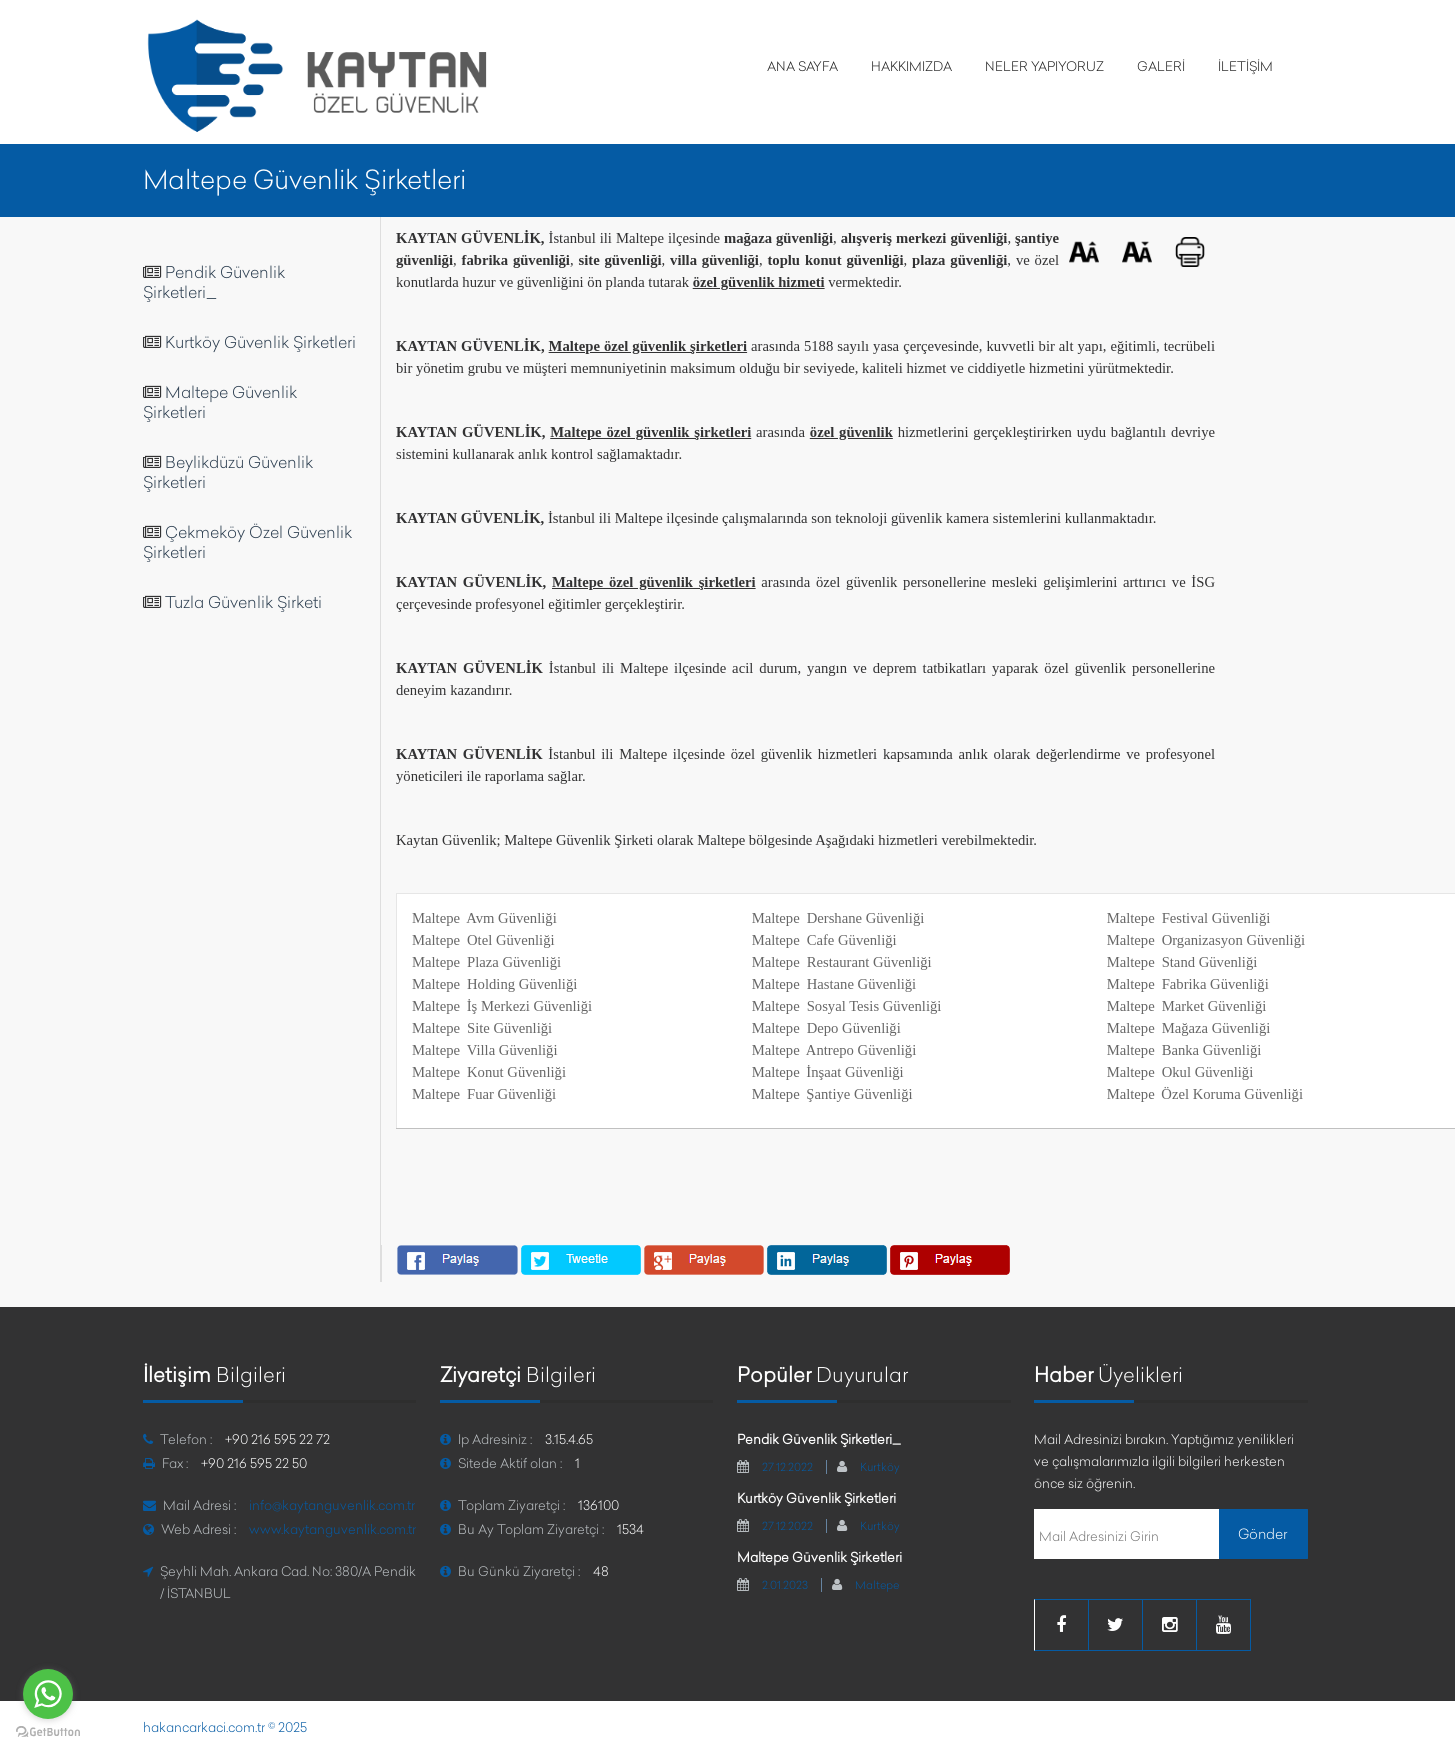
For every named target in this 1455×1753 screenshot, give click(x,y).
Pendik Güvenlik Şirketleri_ (214, 282)
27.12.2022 (787, 1467)
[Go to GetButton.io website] (48, 1732)
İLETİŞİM (1245, 66)
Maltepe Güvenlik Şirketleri (819, 1557)
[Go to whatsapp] (48, 1694)
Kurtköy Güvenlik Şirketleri (260, 342)
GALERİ (1161, 66)
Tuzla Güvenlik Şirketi (243, 602)
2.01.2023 (785, 1585)
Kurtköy (880, 1467)
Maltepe (877, 1585)
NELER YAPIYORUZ (1044, 66)
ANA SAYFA (802, 66)
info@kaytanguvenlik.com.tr (332, 1505)
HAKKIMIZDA (911, 66)
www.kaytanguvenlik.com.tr (332, 1529)
